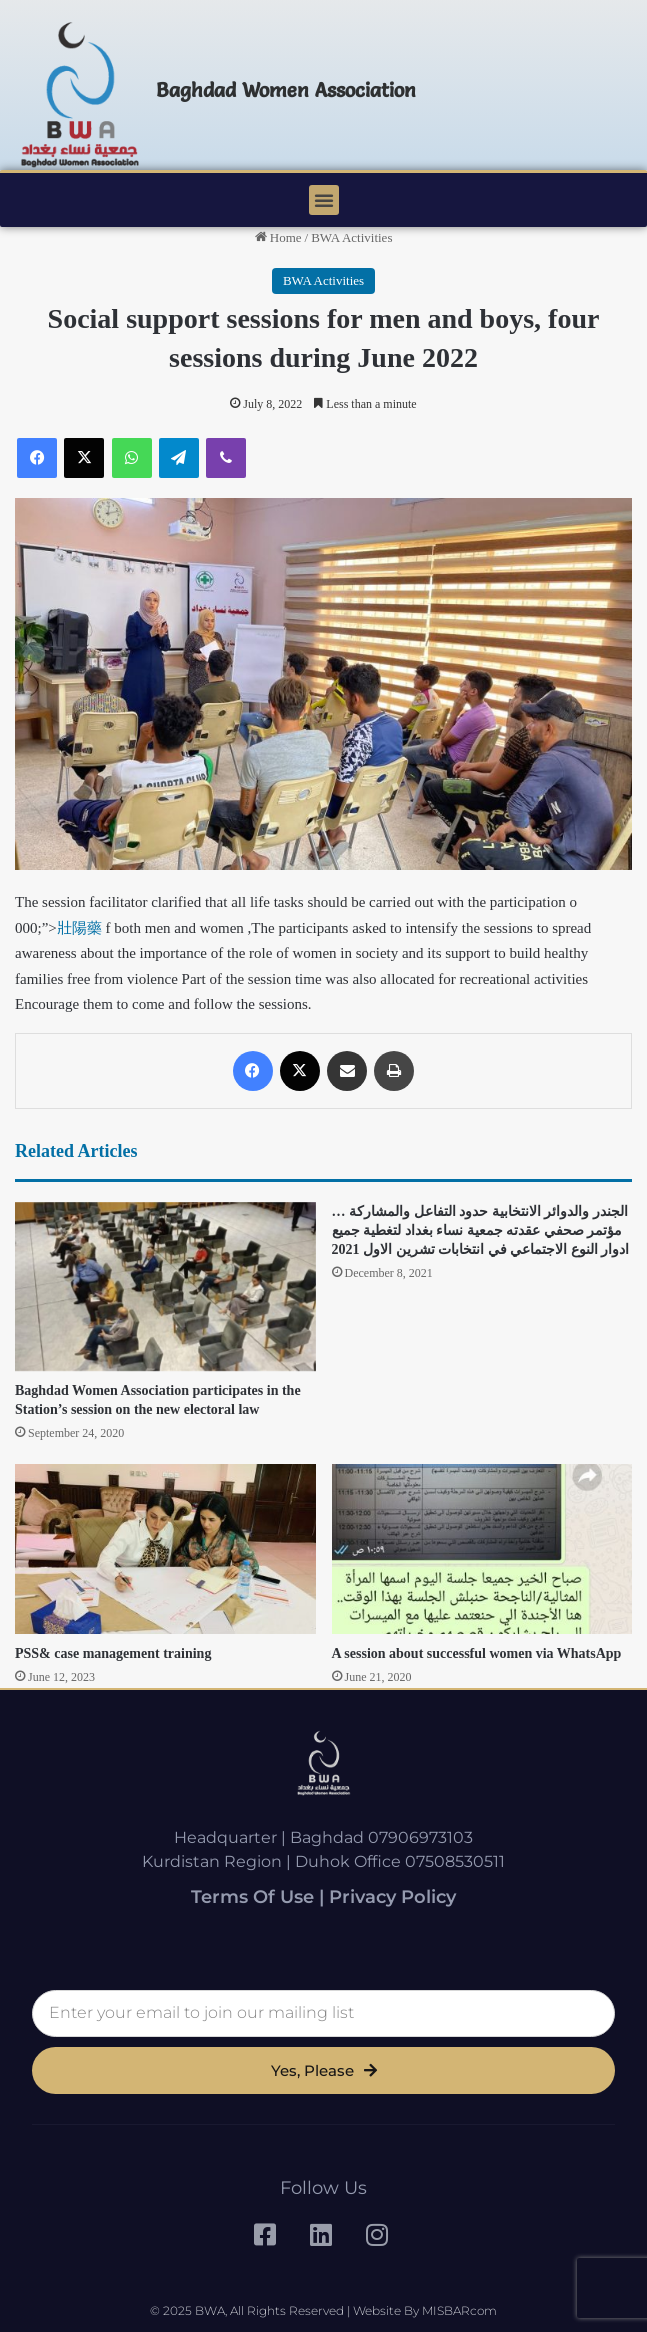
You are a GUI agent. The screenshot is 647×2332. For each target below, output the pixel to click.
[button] (324, 200)
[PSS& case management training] (165, 1549)
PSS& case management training (113, 1653)
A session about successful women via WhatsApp (477, 1653)
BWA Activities (351, 237)
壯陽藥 (79, 928)
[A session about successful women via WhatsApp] (482, 1549)
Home (278, 237)
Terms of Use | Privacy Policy (323, 1897)
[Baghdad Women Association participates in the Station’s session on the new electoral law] (165, 1287)
